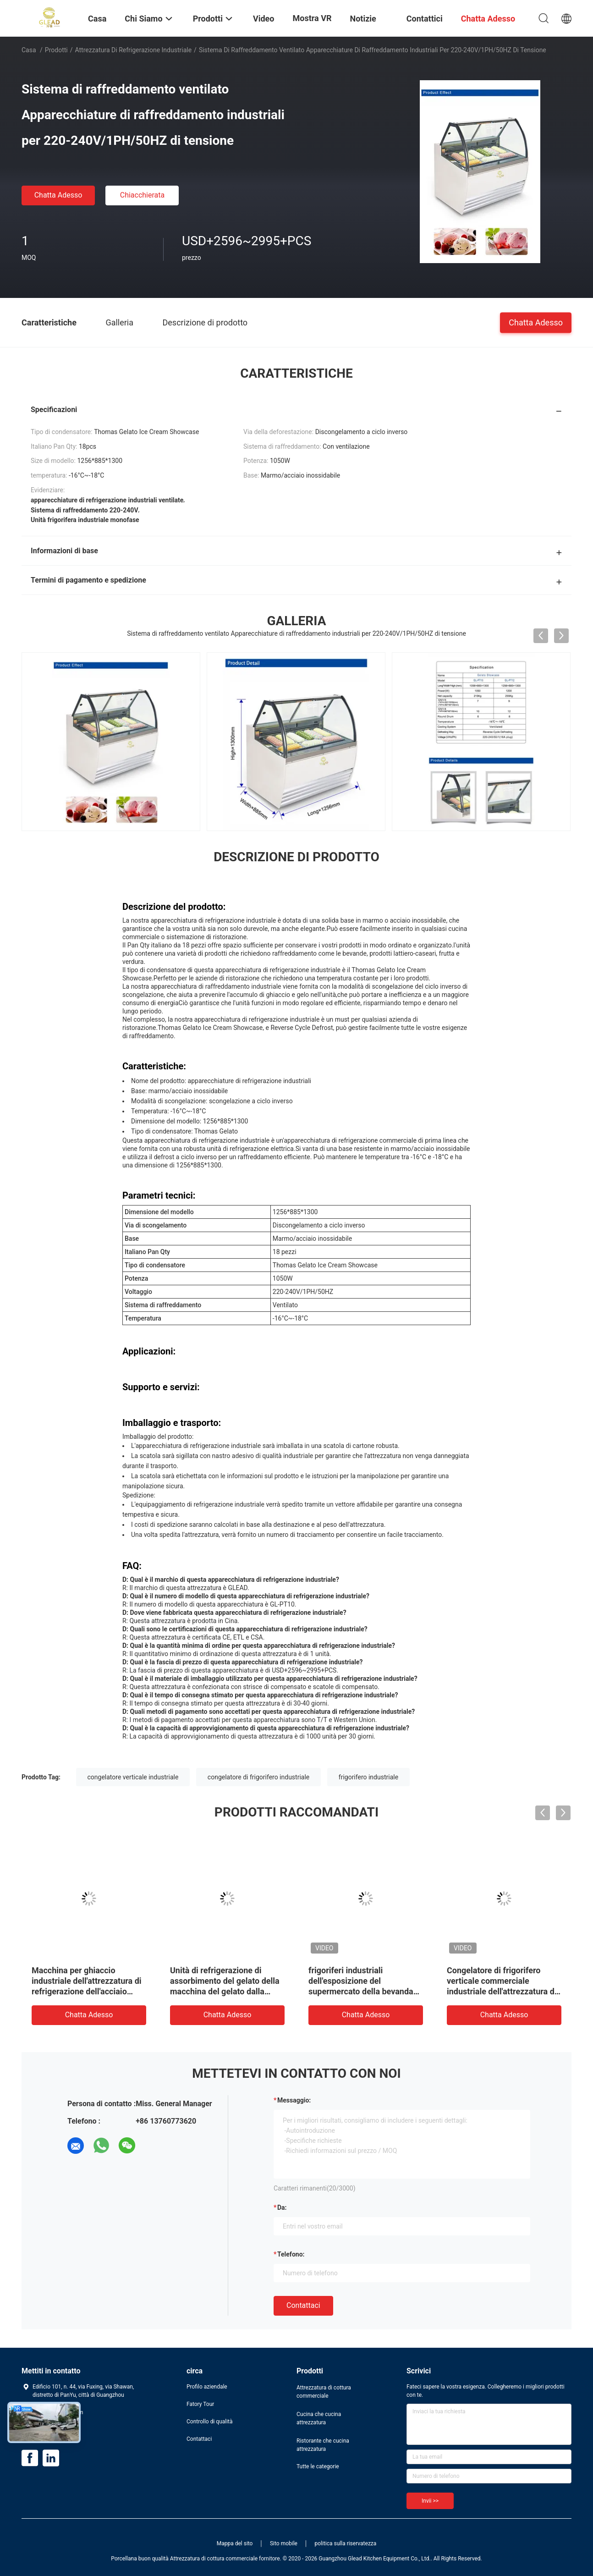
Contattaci (303, 2305)
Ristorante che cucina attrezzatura (322, 2445)
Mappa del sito (235, 2543)
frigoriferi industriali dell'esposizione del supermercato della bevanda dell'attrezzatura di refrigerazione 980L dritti (360, 1991)
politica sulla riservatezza (345, 2543)
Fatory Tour (200, 2404)
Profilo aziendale (207, 2386)
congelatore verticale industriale (133, 1777)
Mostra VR (312, 18)
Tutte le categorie (317, 2466)
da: (282, 2207)
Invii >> (430, 2501)
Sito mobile (283, 2543)
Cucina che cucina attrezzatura (318, 2418)
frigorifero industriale (368, 1777)
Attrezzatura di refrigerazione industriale (133, 50)
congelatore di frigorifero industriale (258, 1777)
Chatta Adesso (58, 195)
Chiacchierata (142, 195)
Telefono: (290, 2254)
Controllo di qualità (210, 2421)
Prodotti (56, 50)
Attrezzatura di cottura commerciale (323, 2391)
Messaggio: (294, 2100)
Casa (29, 50)
